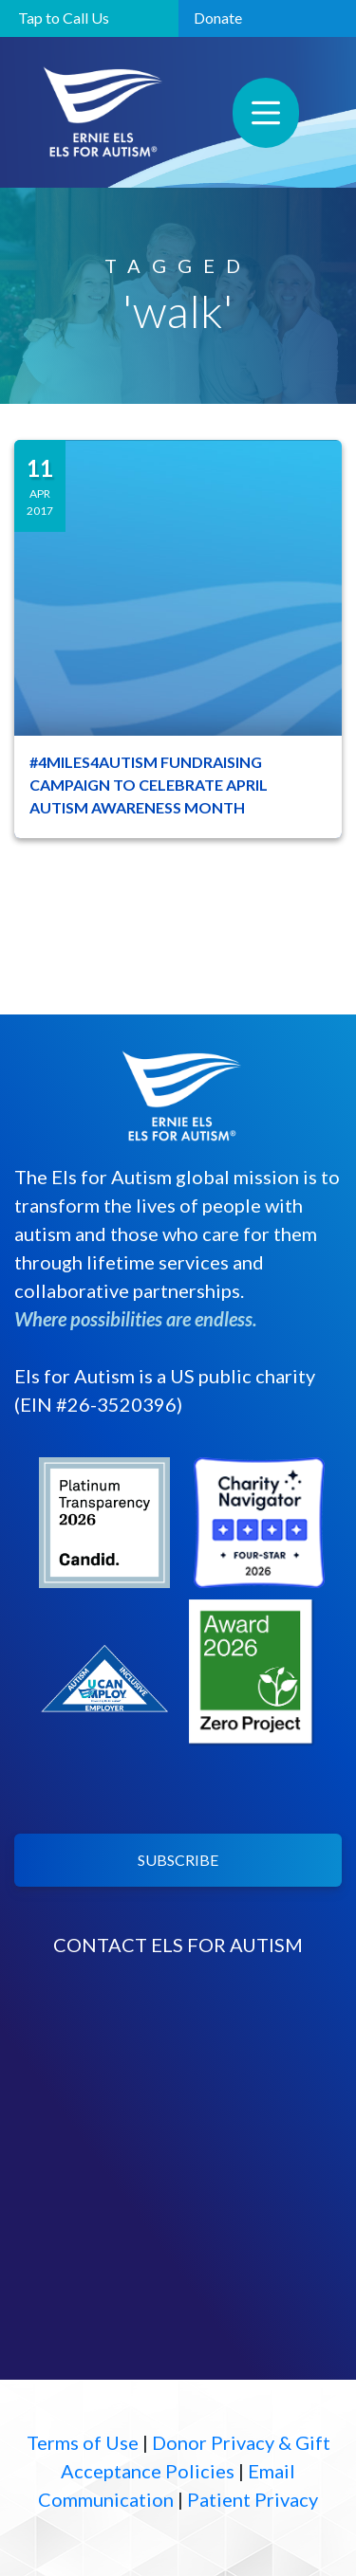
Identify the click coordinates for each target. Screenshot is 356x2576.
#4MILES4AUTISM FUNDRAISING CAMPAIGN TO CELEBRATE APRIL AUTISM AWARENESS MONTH (148, 784)
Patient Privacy (252, 2499)
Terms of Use (83, 2442)
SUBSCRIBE (178, 1860)
